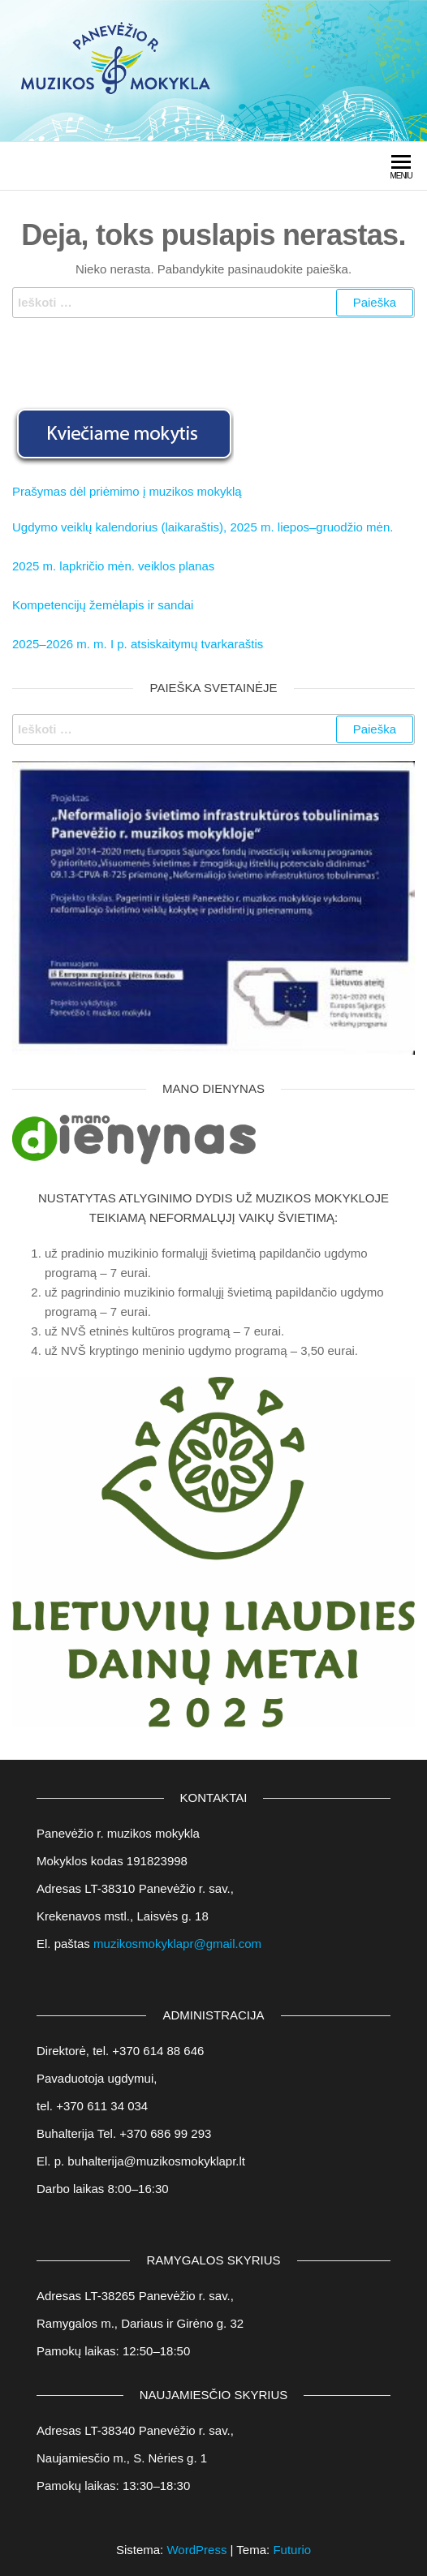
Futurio (292, 2550)
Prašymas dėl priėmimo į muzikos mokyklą (127, 491)
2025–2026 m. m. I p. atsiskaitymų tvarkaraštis (137, 644)
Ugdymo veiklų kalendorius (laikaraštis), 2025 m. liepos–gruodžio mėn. (202, 527)
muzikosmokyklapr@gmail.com (177, 1943)
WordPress (196, 2550)
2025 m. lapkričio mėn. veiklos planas (113, 566)
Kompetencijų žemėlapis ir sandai (102, 605)
